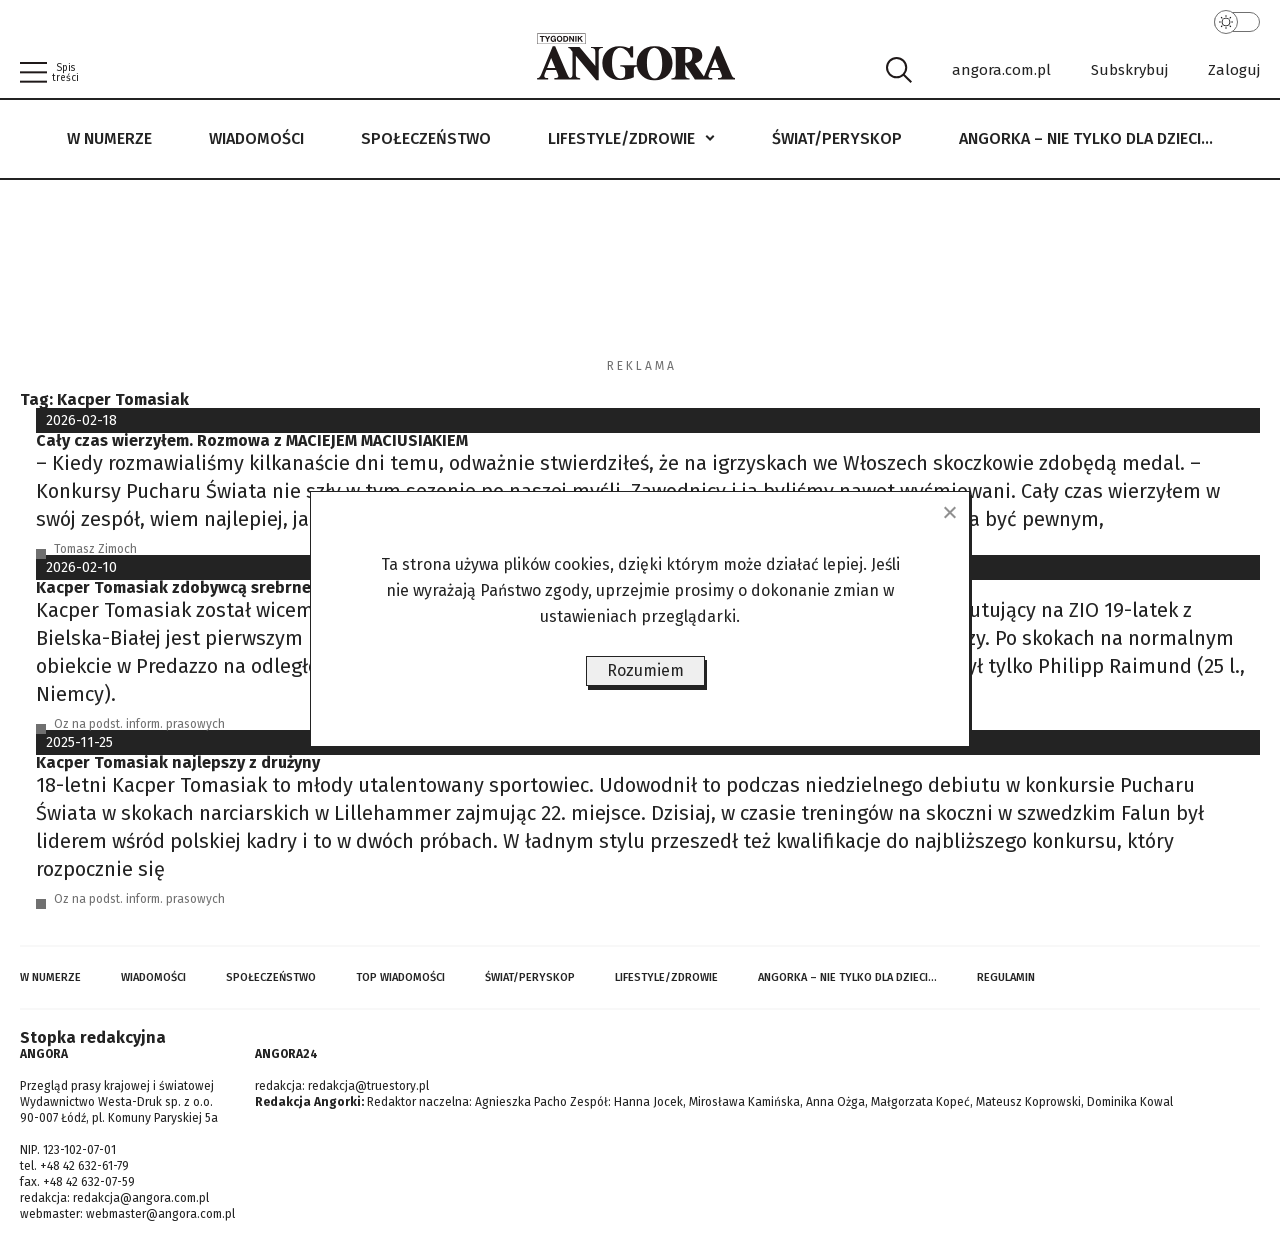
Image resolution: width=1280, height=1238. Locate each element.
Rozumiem (645, 670)
